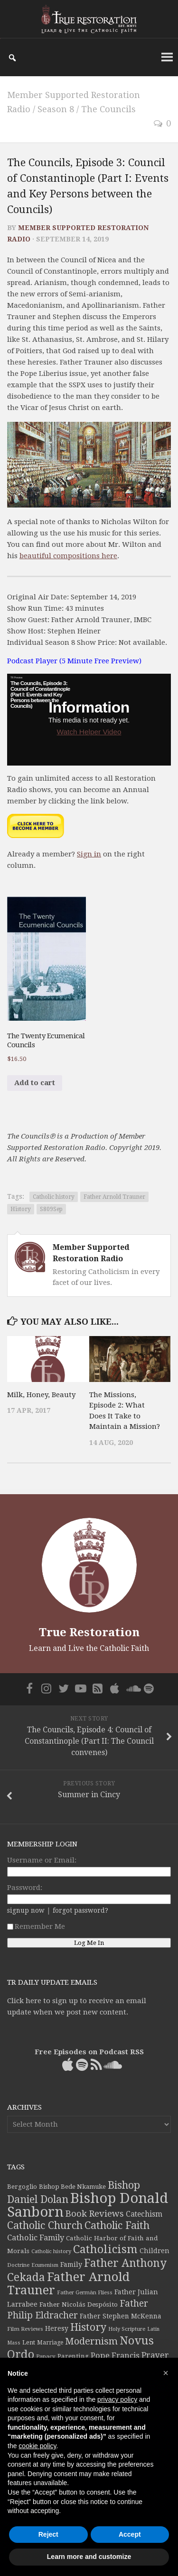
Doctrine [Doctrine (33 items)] (18, 2265)
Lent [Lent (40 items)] (28, 2342)
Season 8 (55, 109)
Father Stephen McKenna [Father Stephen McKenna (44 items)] (120, 2316)
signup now (26, 1910)
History (20, 1209)
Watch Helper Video (88, 732)
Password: (24, 1887)
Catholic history (54, 1197)
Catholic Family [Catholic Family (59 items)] (35, 2237)
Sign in (89, 854)
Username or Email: (41, 1860)
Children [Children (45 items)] (154, 2251)
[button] (165, 2372)
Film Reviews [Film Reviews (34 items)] (25, 2329)
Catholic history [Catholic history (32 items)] (51, 2251)
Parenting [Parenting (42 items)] (73, 2356)
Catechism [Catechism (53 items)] (144, 2214)
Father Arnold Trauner (114, 1197)
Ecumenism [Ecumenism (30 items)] (44, 2265)
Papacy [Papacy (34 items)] (46, 2356)
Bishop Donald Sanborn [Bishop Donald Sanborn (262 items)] (87, 2205)
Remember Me (36, 1926)
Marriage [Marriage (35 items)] (50, 2342)
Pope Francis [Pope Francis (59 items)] (115, 2355)
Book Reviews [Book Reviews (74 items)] (95, 2214)
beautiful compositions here (68, 556)
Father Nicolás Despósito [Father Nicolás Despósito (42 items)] (78, 2304)
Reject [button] (48, 2534)
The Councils (108, 109)
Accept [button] (130, 2534)
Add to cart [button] (34, 1083)
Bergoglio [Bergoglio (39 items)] (22, 2186)
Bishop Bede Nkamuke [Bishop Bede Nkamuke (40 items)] (72, 2186)
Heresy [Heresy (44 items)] (56, 2328)
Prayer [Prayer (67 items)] (155, 2355)
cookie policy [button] (37, 2446)
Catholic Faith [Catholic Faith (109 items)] (117, 2225)
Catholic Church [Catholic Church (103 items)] (45, 2225)
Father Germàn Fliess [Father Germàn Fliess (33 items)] (84, 2292)
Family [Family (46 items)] (71, 2264)
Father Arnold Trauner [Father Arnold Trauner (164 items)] (68, 2283)
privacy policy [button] (117, 2399)
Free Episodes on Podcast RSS (89, 2052)
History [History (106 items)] (88, 2327)
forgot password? (80, 1910)
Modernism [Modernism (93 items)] (91, 2341)
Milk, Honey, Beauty (41, 1395)
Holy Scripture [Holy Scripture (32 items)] (126, 2329)
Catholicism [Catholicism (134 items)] (105, 2249)
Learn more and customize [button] (89, 2556)
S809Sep (51, 1209)
